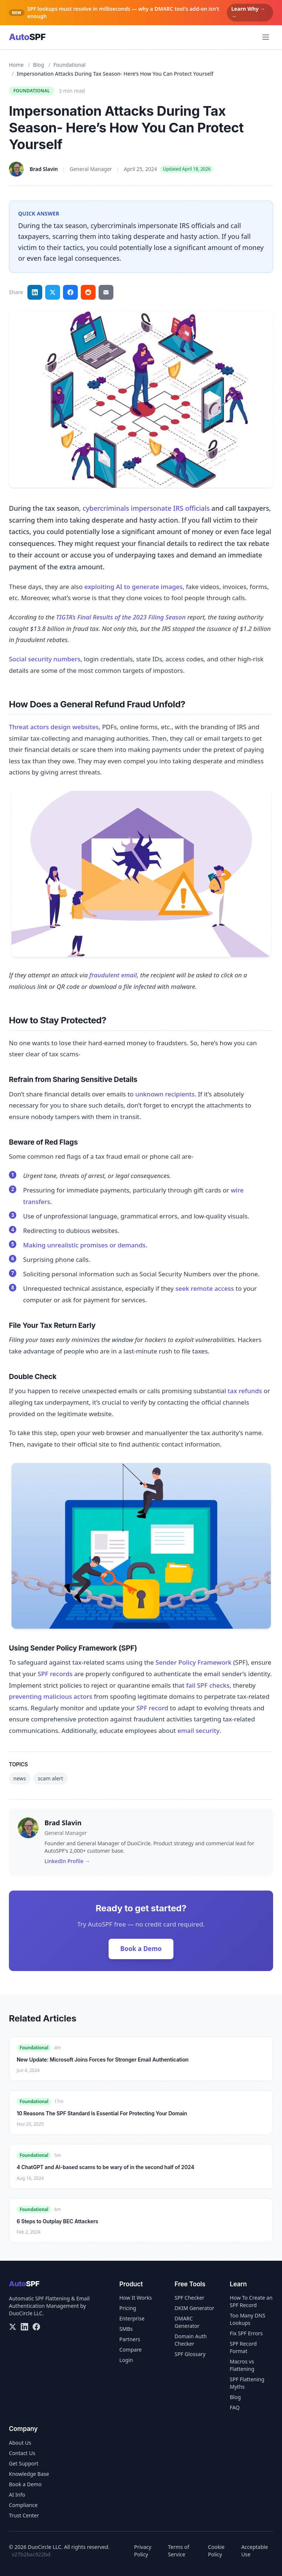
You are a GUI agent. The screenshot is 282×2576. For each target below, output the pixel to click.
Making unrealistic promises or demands (84, 1245)
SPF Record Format (243, 2347)
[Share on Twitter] (52, 292)
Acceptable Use (254, 2550)
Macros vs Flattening (242, 2365)
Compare (130, 2349)
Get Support (24, 2463)
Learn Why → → (248, 12)
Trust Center (24, 2515)
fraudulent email (113, 975)
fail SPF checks (207, 1685)
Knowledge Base (29, 2473)
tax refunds (245, 1390)
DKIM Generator (194, 2308)
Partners (129, 2339)
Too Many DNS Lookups (247, 2319)
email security (198, 1730)
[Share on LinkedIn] (34, 292)
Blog (38, 64)
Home (16, 64)
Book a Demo (141, 1948)
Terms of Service (178, 2550)
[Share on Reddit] (88, 292)
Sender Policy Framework (194, 1662)
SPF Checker (189, 2297)
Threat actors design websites (54, 727)
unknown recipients (165, 1094)
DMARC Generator (187, 2322)
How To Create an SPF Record (251, 2301)
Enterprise (132, 2318)
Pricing (127, 2308)
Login (126, 2359)
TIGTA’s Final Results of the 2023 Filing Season (121, 617)
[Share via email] (106, 292)
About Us (20, 2442)
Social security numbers (44, 659)
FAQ (235, 2407)
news (19, 1778)
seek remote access (204, 1288)
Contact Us (22, 2453)
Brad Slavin (44, 168)
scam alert (50, 1778)
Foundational (69, 64)
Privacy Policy (143, 2550)
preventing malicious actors (50, 1696)
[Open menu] (265, 37)
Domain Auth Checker (191, 2340)
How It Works (135, 2297)
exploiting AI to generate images (133, 586)
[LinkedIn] (24, 2326)
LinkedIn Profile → (67, 1861)
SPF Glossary (190, 2354)
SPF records (55, 1673)
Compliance (23, 2504)
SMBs (126, 2328)
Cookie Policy (216, 2550)
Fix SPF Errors (246, 2333)
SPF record (152, 1708)
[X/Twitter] (12, 2326)
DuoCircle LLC (25, 2313)
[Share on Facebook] (70, 292)
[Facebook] (36, 2326)
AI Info (17, 2494)
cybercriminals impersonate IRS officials (146, 508)
